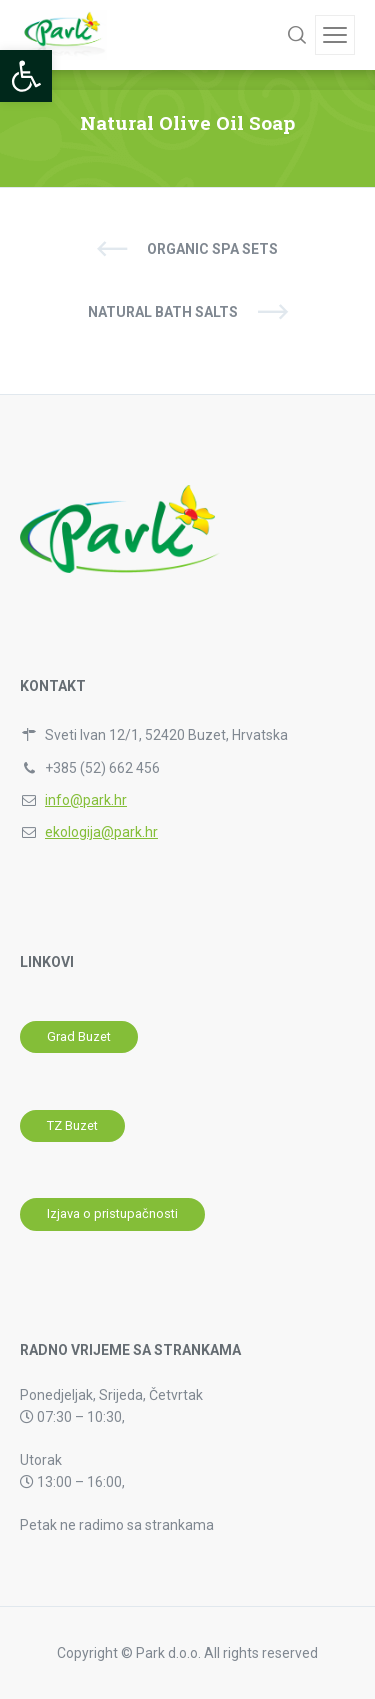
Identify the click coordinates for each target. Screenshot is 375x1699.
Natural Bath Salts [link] (163, 312)
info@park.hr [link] (86, 800)
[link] (26, 76)
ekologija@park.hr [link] (101, 832)
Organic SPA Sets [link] (212, 249)
